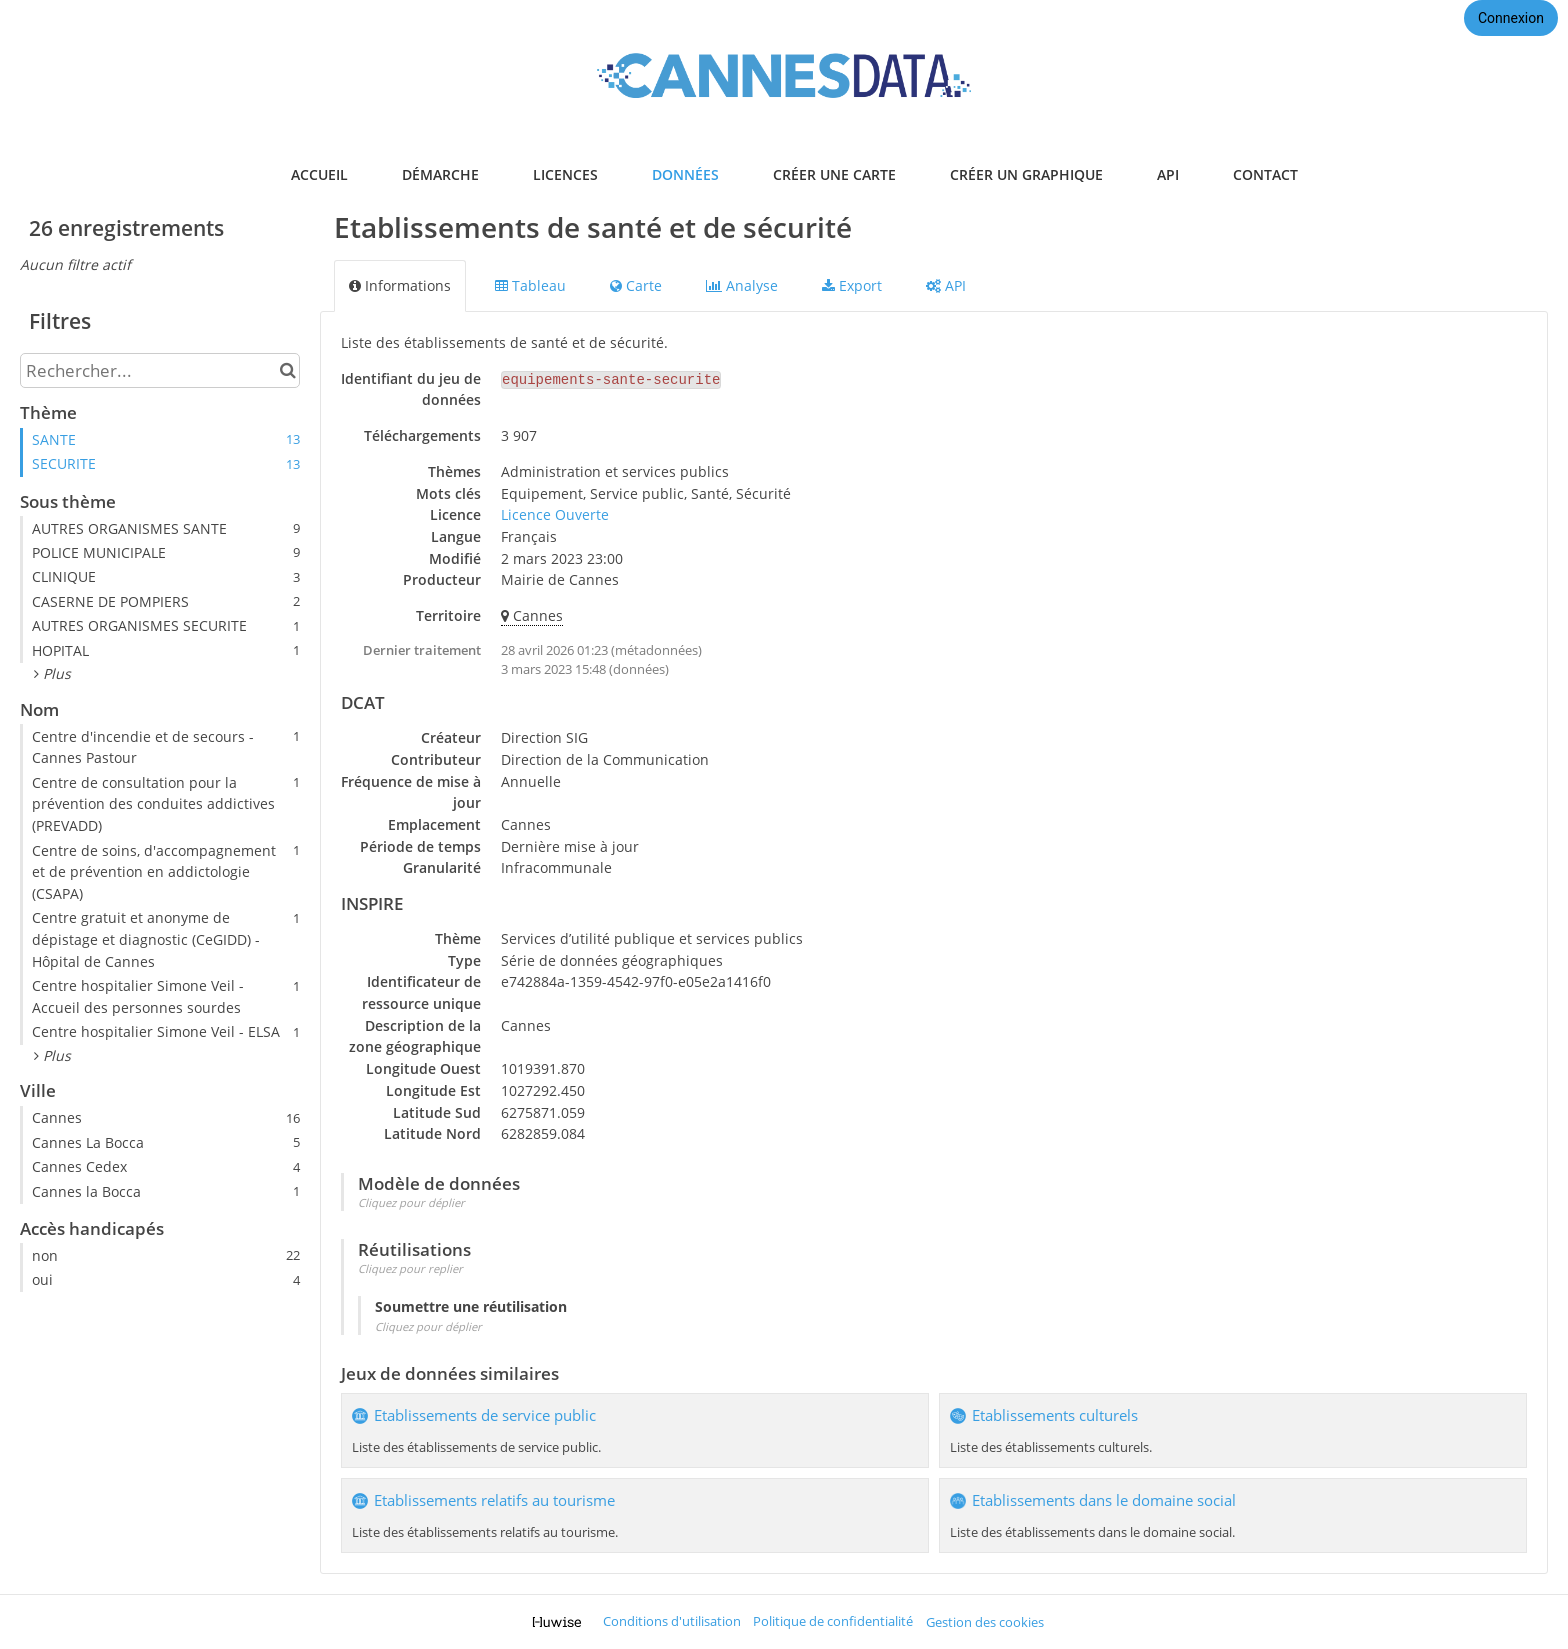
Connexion (1511, 18)
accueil (319, 174)
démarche (440, 174)
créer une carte (834, 174)
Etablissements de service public (485, 1415)
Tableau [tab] (530, 285)
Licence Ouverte (555, 514)
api (1168, 174)
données (685, 174)
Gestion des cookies (985, 1622)
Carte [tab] (636, 285)
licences (565, 174)
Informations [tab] (400, 285)
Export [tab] (852, 285)
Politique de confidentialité (833, 1621)
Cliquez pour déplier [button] (411, 1202)
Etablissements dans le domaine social (1104, 1500)
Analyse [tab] (742, 285)
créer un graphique (1026, 174)
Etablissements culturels (1055, 1415)
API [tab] (946, 285)
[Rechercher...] (160, 370)
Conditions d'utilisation (672, 1621)
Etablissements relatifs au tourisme (494, 1500)
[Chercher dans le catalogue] (287, 370)
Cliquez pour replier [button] (410, 1268)
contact (1265, 174)
